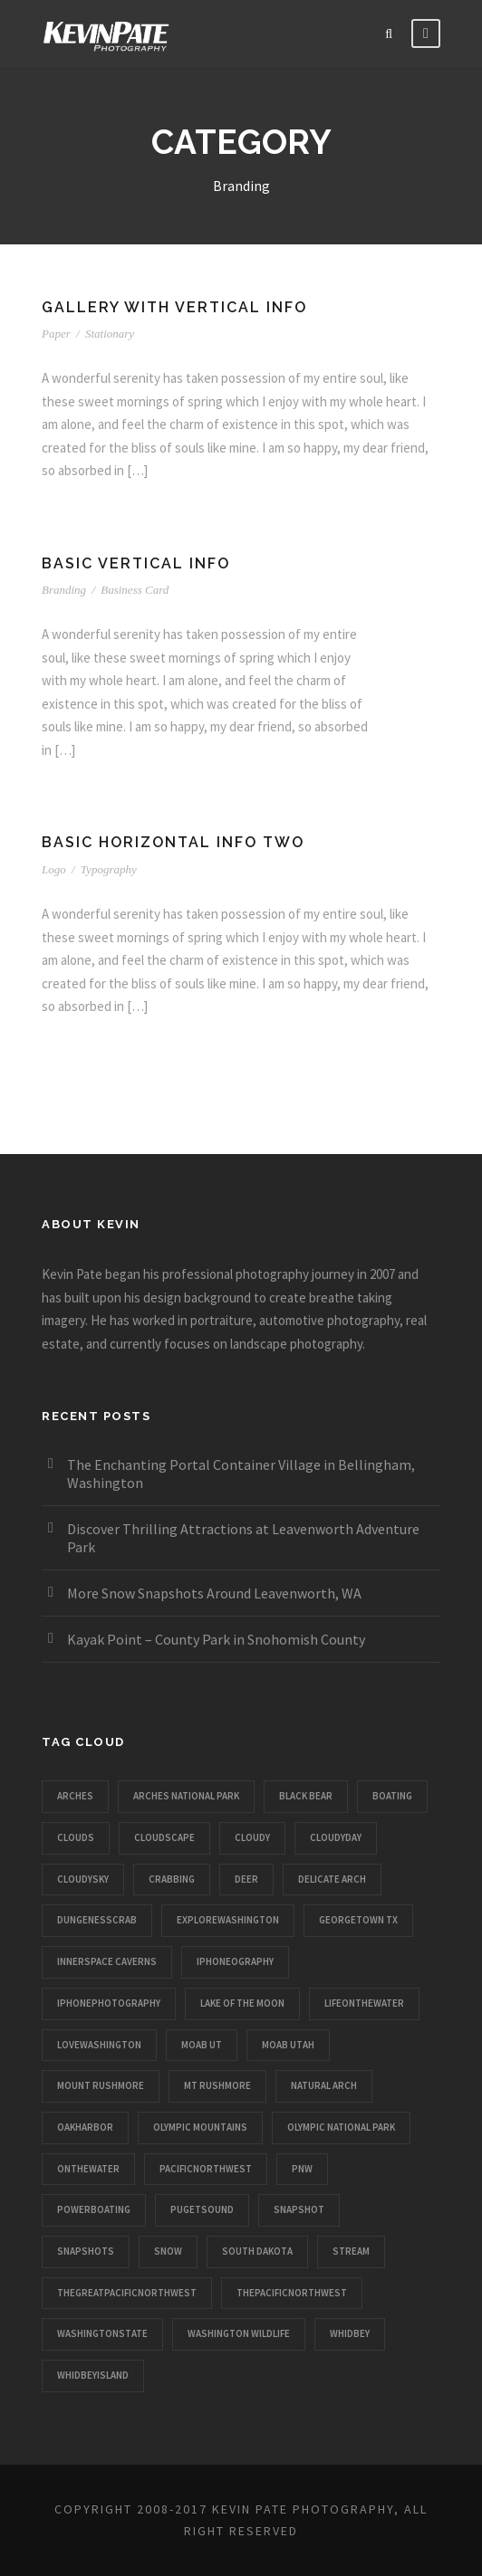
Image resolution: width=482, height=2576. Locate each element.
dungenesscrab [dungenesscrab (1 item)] (97, 1919)
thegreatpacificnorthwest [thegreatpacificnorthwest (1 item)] (127, 2292)
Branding (64, 589)
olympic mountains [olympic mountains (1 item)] (200, 2127)
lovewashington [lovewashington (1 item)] (99, 2044)
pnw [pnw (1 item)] (302, 2168)
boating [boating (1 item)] (392, 1795)
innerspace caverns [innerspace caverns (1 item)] (107, 1961)
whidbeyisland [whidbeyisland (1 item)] (93, 2375)
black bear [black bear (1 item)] (306, 1795)
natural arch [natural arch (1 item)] (324, 2085)
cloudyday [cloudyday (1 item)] (336, 1837)
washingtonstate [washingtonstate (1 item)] (102, 2333)
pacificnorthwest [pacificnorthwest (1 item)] (205, 2168)
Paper (56, 333)
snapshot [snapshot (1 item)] (299, 2209)
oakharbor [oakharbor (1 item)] (85, 2127)
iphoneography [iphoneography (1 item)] (235, 1961)
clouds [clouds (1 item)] (75, 1837)
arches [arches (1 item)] (75, 1795)
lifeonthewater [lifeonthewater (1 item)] (364, 2003)
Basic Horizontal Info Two (173, 842)
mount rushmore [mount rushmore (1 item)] (100, 2085)
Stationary (109, 333)
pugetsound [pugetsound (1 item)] (202, 2209)
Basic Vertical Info (136, 563)
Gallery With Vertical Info (174, 307)
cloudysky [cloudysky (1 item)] (83, 1879)
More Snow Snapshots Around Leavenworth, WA (214, 1593)
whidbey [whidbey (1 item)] (350, 2333)
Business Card (135, 589)
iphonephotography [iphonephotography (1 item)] (108, 2003)
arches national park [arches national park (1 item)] (186, 1795)
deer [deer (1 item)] (246, 1879)
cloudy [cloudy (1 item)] (252, 1837)
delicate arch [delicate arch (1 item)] (332, 1879)
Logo (54, 869)
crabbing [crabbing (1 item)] (172, 1879)
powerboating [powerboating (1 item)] (93, 2209)
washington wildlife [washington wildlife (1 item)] (239, 2333)
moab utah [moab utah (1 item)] (288, 2044)
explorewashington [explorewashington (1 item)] (228, 1919)
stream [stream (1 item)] (351, 2251)
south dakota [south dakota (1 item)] (257, 2251)
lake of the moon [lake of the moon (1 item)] (242, 2003)
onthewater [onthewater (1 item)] (88, 2168)
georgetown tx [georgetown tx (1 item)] (358, 1919)
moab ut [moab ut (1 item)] (201, 2044)
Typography (109, 869)
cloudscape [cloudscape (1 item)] (164, 1837)
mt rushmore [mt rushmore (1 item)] (217, 2085)
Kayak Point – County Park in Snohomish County (216, 1639)
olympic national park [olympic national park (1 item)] (341, 2127)
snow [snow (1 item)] (168, 2251)
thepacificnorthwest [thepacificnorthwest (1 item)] (291, 2292)
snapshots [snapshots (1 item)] (85, 2251)
